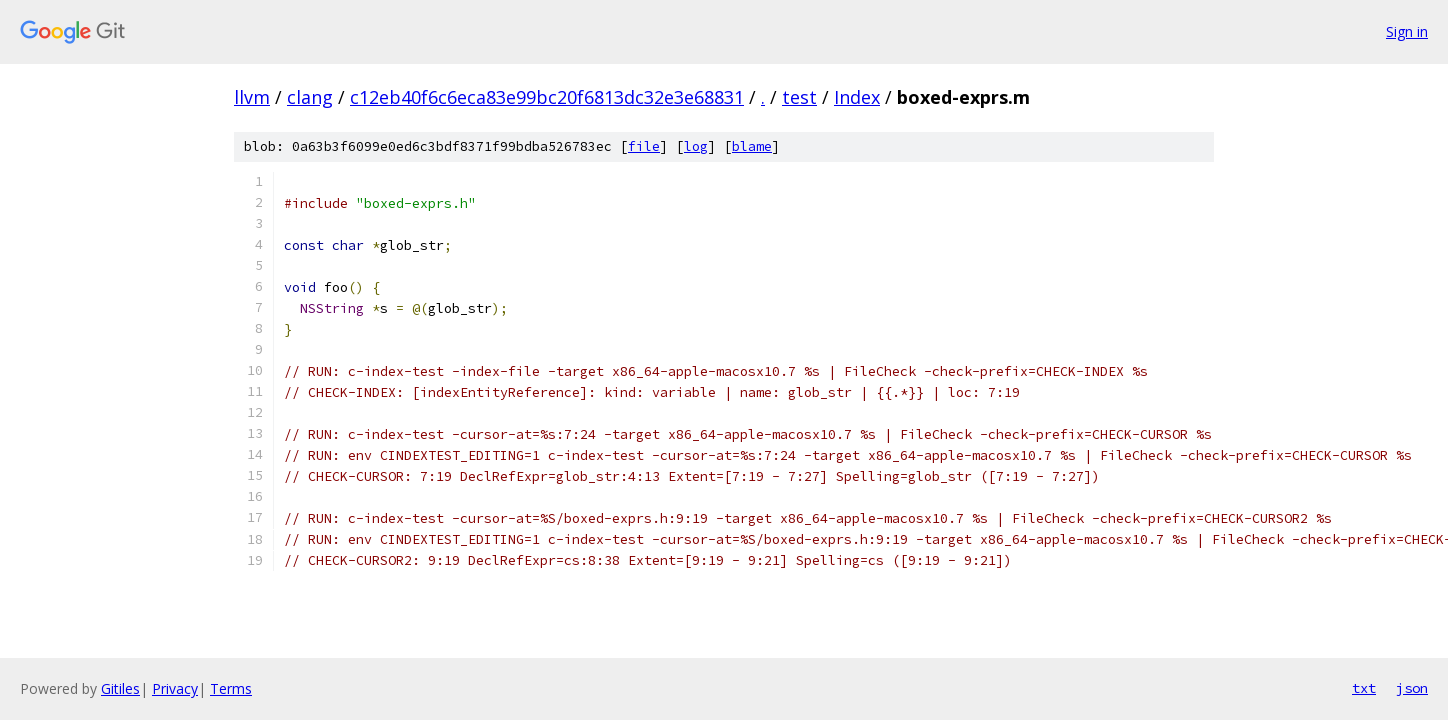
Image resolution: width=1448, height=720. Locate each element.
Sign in (1407, 31)
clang (310, 97)
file (644, 146)
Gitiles (120, 688)
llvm (252, 97)
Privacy (175, 688)
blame (752, 146)
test (799, 97)
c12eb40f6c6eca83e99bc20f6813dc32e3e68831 (547, 97)
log (696, 146)
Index (857, 97)
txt (1364, 688)
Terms (231, 688)
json (1412, 688)
